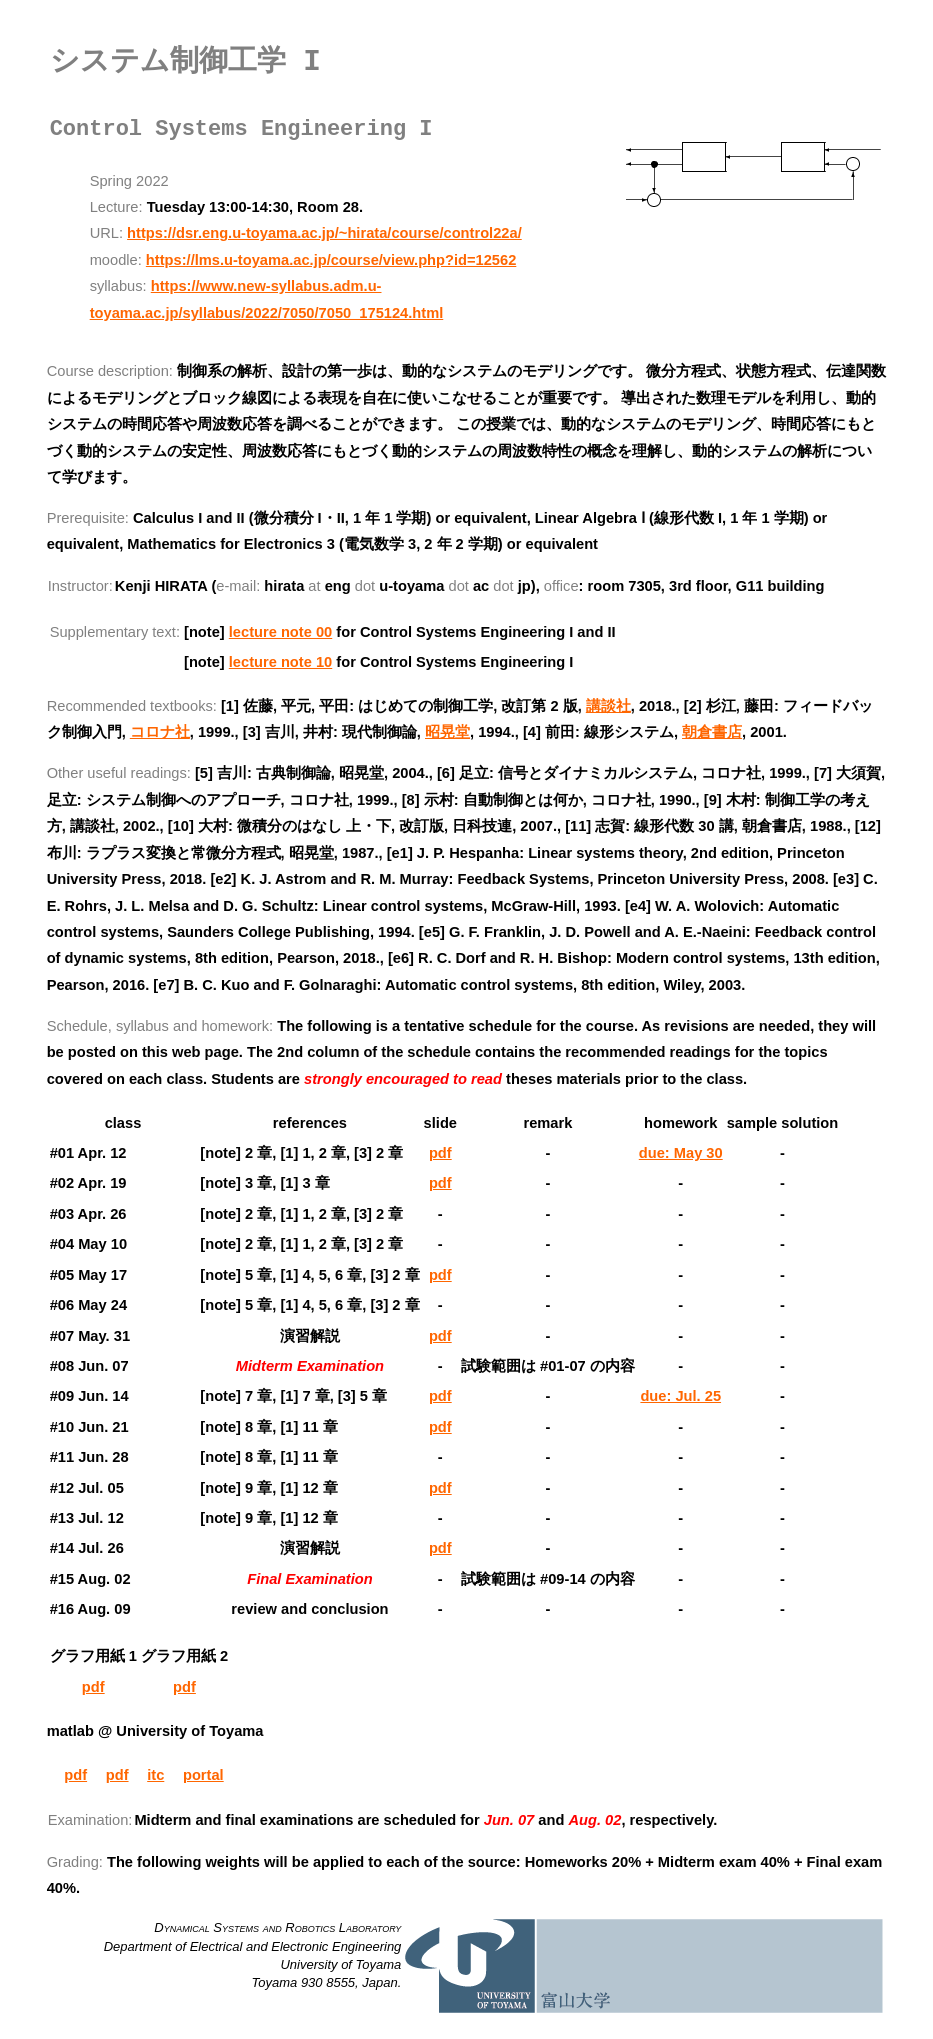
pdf (440, 1153)
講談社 (608, 706)
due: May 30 (681, 1153)
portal (203, 1775)
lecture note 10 (280, 662)
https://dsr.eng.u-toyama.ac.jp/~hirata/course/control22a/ (324, 233)
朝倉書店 (712, 732)
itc (155, 1775)
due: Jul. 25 (680, 1396)
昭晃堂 (447, 732)
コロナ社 (160, 732)
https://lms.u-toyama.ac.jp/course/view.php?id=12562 (331, 260)
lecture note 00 (280, 632)
